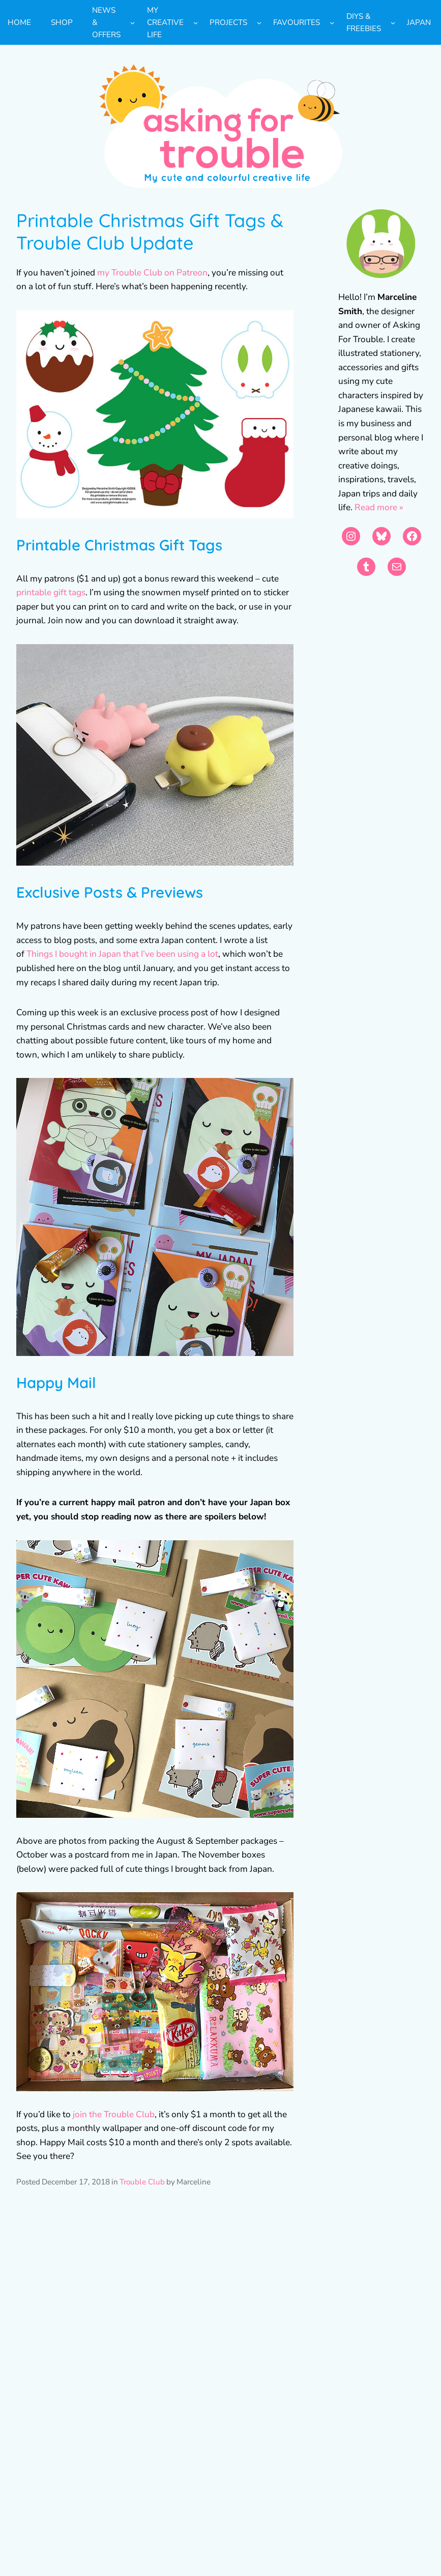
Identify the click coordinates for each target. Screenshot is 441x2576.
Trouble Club (142, 2182)
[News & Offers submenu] (132, 22)
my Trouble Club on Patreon (152, 273)
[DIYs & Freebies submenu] (393, 22)
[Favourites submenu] (332, 22)
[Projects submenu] (259, 22)
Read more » (379, 507)
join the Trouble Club (114, 2114)
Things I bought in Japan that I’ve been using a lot (122, 954)
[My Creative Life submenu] (195, 22)
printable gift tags (50, 592)
